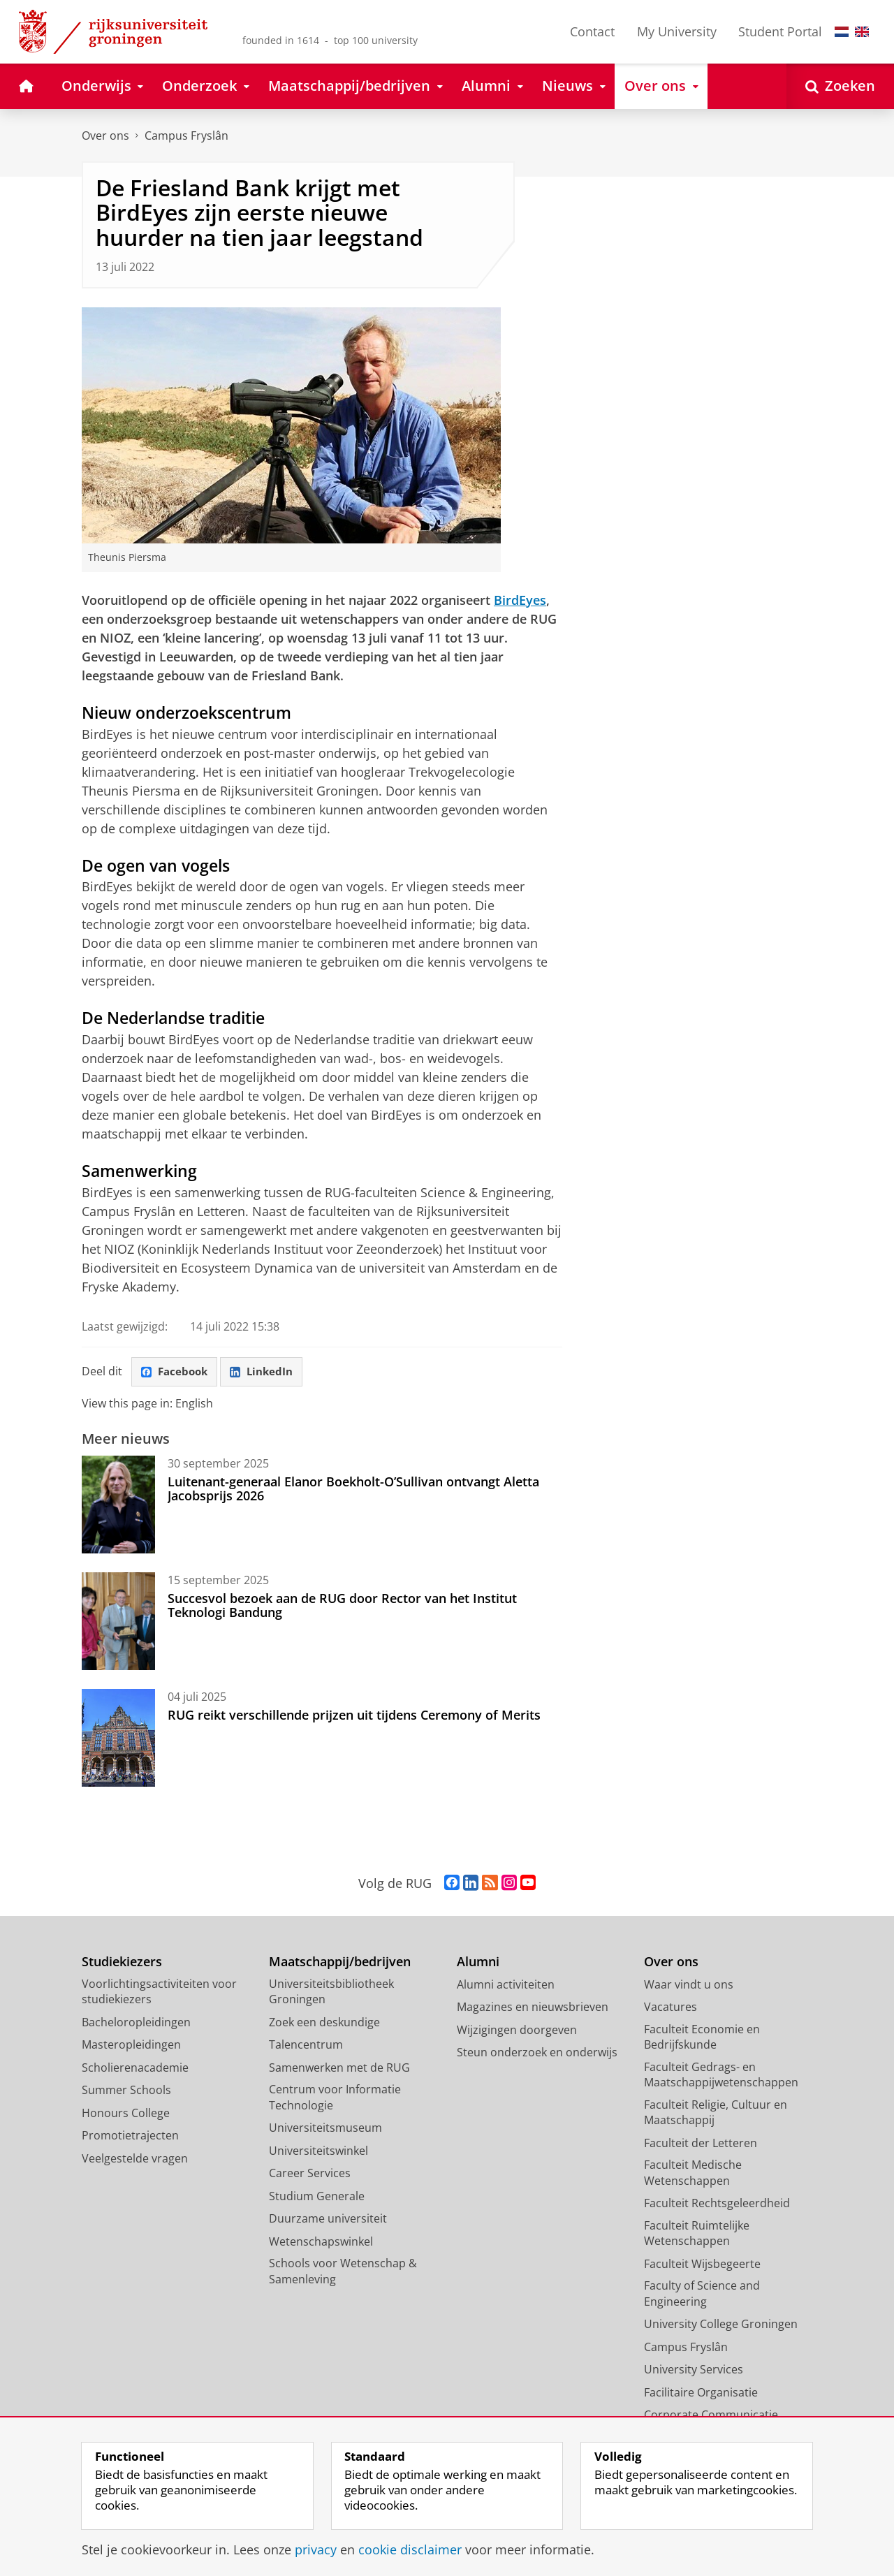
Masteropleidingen (131, 2046)
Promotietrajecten (130, 2136)
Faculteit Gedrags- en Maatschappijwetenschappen (721, 2076)
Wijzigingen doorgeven (517, 2031)
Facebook (177, 1372)
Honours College (126, 2114)
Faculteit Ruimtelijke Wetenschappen (696, 2235)
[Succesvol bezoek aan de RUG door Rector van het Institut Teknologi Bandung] (118, 1622)
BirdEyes (520, 600)
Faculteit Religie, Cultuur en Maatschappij (715, 2114)
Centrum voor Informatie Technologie (335, 2098)
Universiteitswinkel (318, 2152)
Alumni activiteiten (506, 1985)
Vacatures (670, 2008)
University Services (693, 2370)
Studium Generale (317, 2197)
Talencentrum (306, 2046)
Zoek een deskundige (324, 2023)
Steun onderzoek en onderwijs (537, 2053)
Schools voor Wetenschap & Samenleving (343, 2272)
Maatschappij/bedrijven (340, 1963)
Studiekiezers (122, 1963)
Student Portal (780, 31)
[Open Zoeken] (840, 86)
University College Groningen (721, 2325)
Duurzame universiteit (328, 2219)
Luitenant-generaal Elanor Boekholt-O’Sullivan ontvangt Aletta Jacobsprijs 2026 (353, 1489)
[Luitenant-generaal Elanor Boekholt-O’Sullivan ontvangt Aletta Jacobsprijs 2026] (118, 1506)
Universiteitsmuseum (325, 2129)
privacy (316, 2549)
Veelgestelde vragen (135, 2159)
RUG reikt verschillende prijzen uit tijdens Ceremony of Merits (354, 1716)
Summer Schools (126, 2091)
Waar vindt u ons (688, 1985)
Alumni (478, 1963)
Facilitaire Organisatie (701, 2393)
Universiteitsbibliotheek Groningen (331, 1993)
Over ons (105, 135)
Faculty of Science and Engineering (702, 2295)
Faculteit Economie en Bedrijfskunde (702, 2038)
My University (677, 31)
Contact (592, 31)
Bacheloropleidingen (136, 2023)
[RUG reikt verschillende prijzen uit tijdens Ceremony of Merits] (118, 1739)
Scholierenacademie (135, 2069)
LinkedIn (267, 1372)
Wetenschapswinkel (321, 2243)
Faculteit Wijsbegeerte (702, 2265)
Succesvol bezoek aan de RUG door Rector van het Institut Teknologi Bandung (342, 1606)
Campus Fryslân (186, 135)
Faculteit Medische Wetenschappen (693, 2174)
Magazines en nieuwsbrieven (532, 2008)
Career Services (310, 2174)
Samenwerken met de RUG (339, 2069)
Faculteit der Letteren (700, 2144)
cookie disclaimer (410, 2549)
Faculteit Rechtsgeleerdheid (717, 2204)
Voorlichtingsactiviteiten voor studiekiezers (159, 1993)
